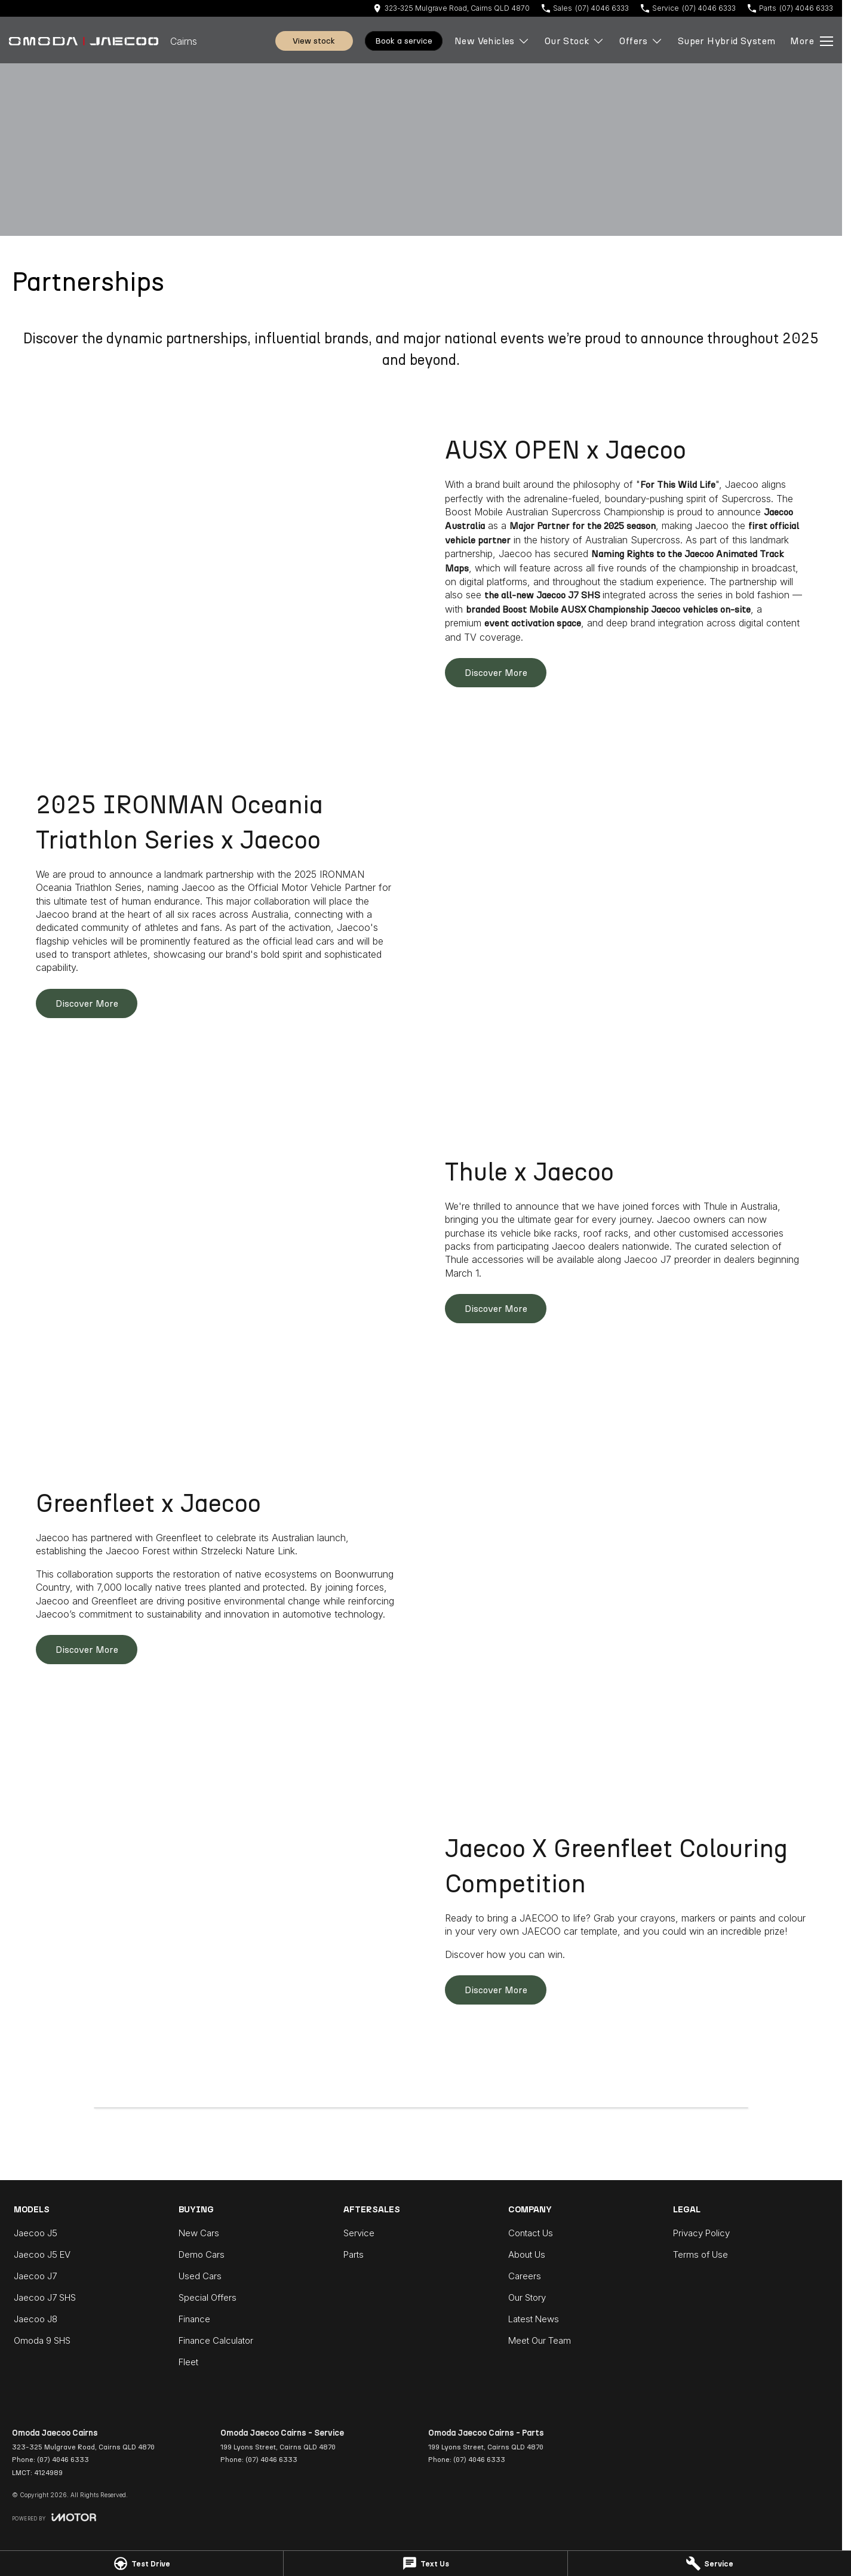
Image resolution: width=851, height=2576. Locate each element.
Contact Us (530, 2233)
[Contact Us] (451, 8)
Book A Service (403, 41)
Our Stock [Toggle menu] (575, 41)
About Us (526, 2254)
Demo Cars (202, 2254)
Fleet (188, 2362)
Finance (194, 2319)
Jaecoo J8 (35, 2319)
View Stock (314, 41)
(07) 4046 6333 (63, 2459)
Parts (353, 2254)
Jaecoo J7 (35, 2276)
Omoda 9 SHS (42, 2340)
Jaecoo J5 (35, 2233)
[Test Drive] (141, 2563)
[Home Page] (83, 41)
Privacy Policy (701, 2233)
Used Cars (200, 2276)
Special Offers (207, 2297)
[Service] (709, 2563)
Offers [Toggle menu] (640, 41)
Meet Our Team (539, 2340)
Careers (524, 2276)
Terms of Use (700, 2254)
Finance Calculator (216, 2340)
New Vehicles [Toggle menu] (492, 41)
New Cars (199, 2233)
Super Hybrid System (727, 41)
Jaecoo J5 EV (42, 2254)
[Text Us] (425, 2563)
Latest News (533, 2319)
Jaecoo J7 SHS (45, 2297)
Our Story (527, 2297)
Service (358, 2233)
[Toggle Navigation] (811, 41)
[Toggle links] (54, 2517)
